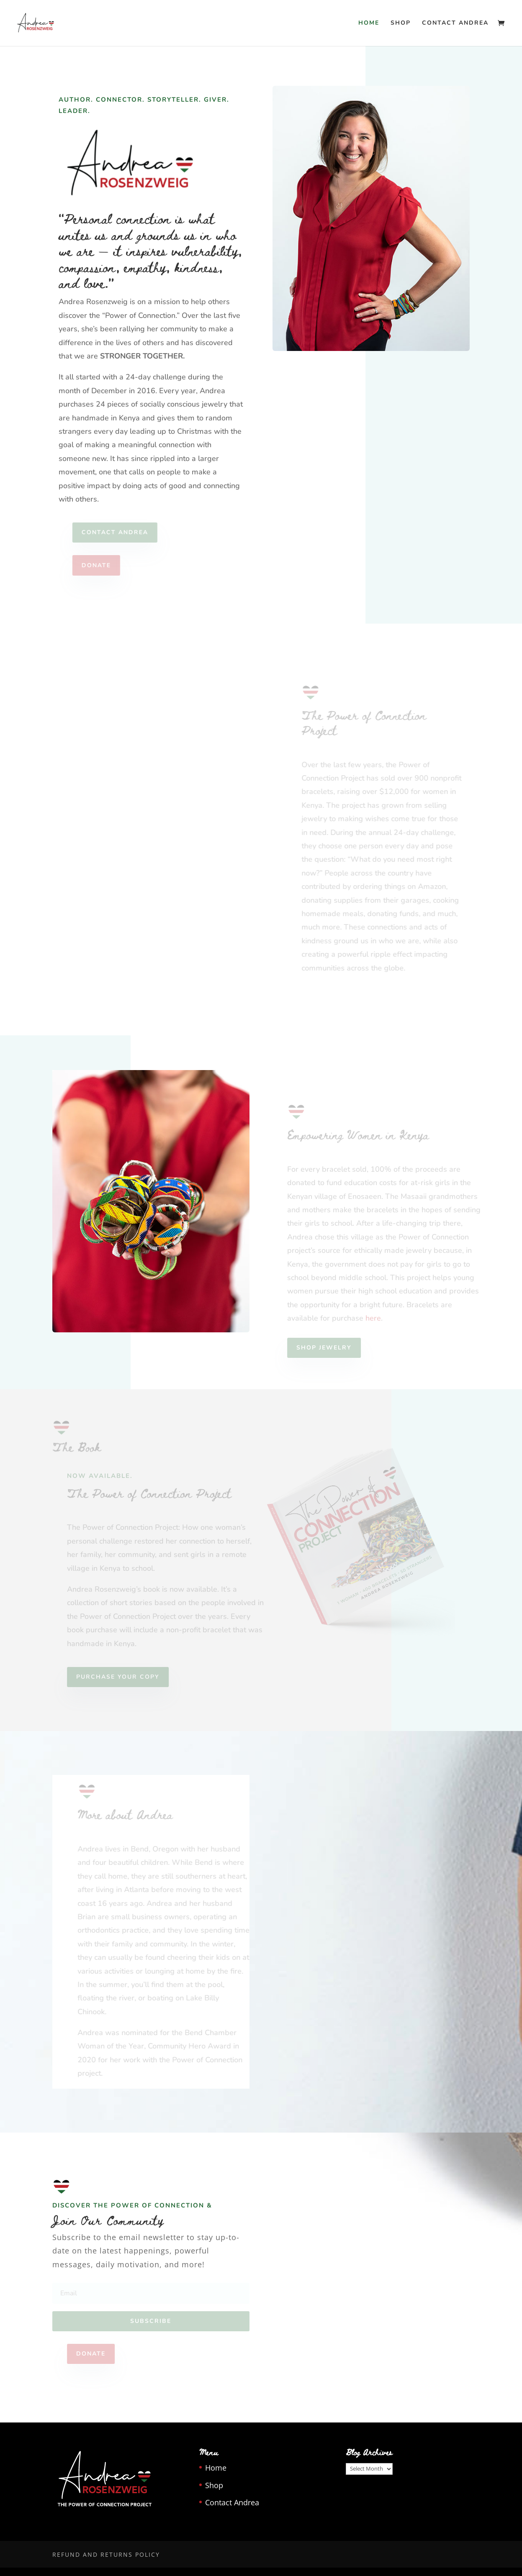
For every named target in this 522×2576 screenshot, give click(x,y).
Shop (401, 23)
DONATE (101, 565)
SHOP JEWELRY (329, 1348)
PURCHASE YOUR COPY (123, 1677)
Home (368, 23)
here (378, 1318)
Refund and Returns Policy (106, 2554)
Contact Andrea (455, 23)
